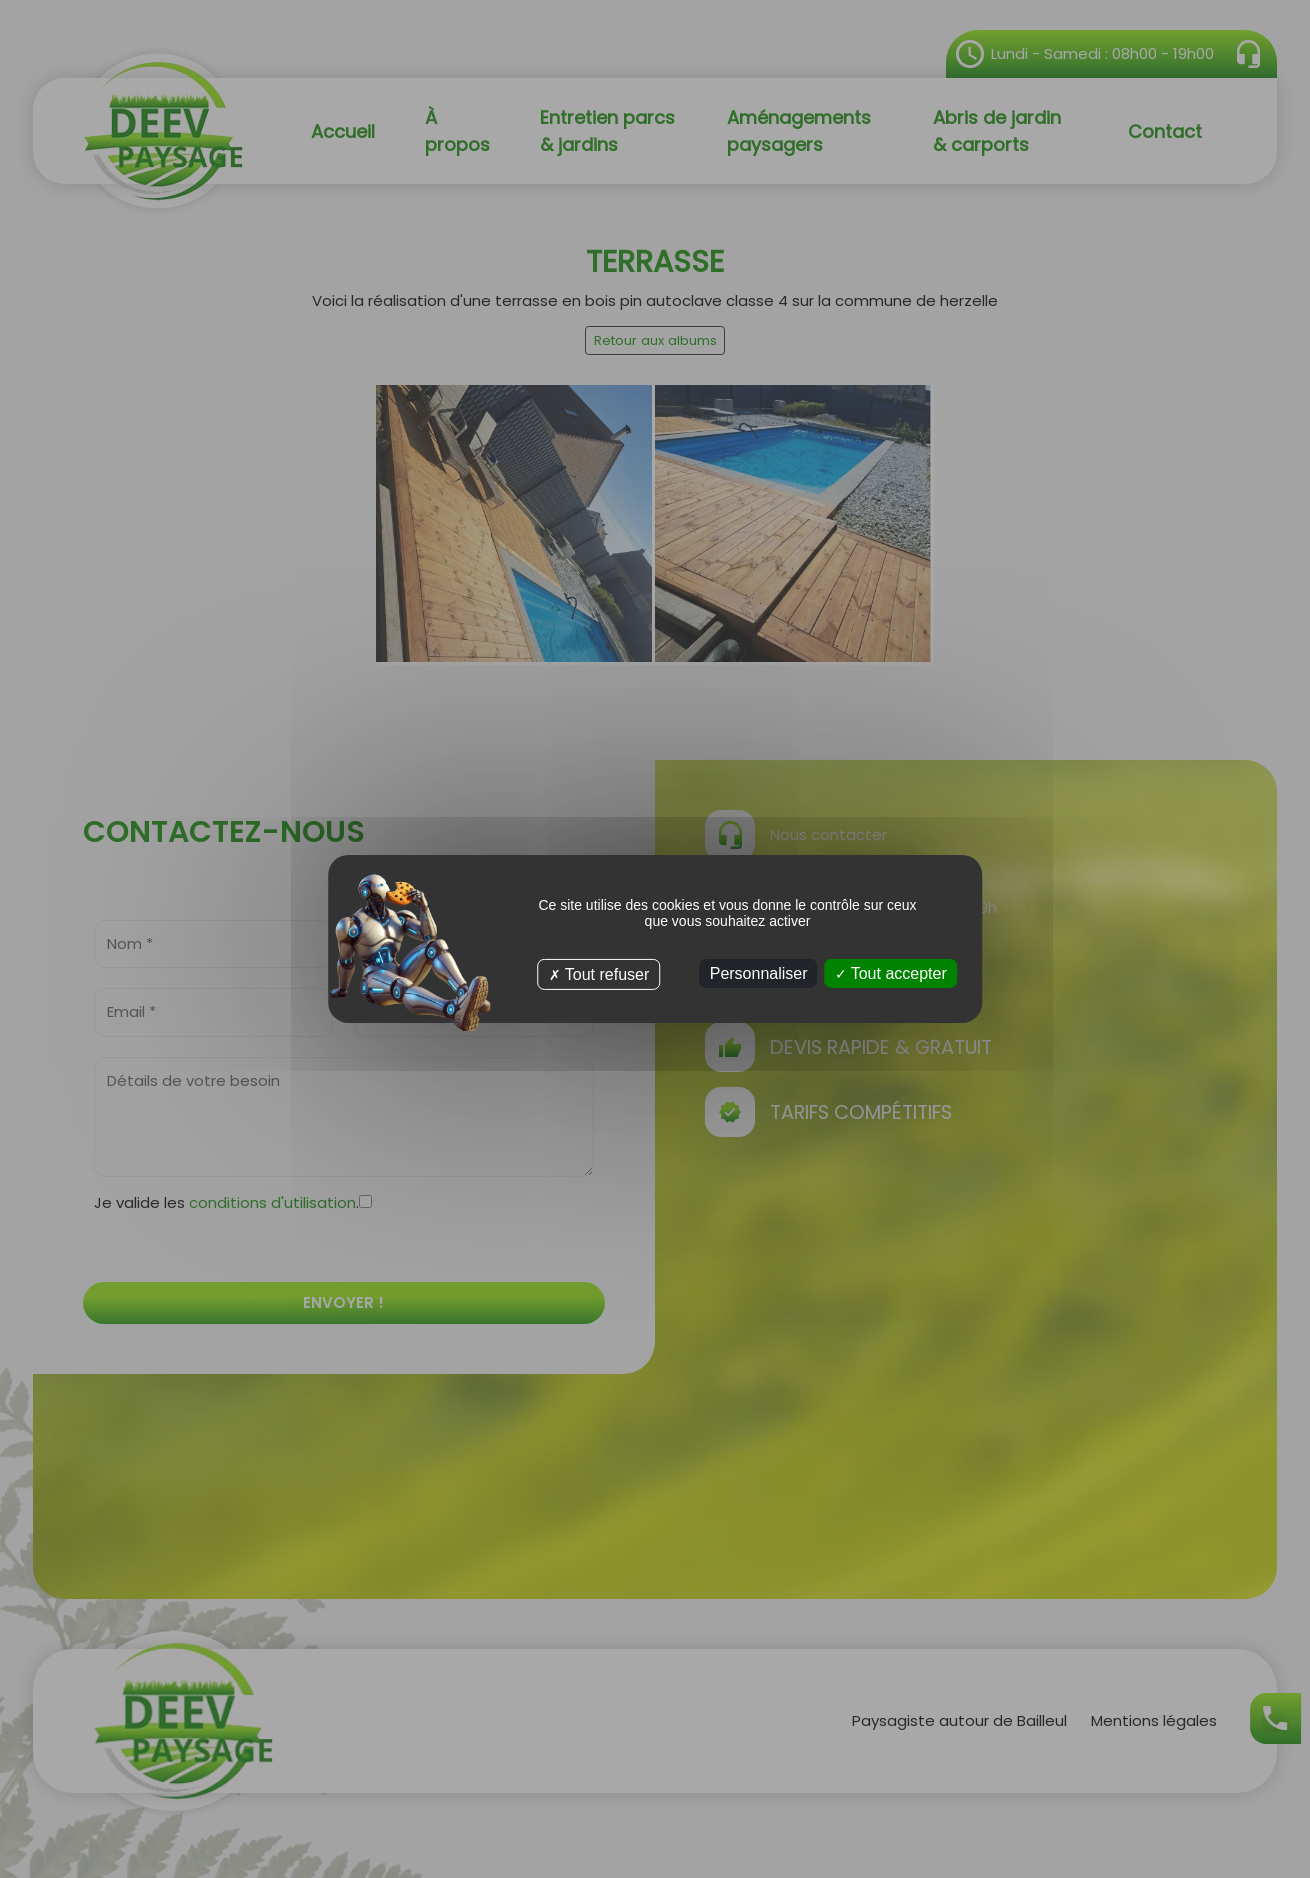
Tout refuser (599, 974)
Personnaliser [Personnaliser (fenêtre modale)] (759, 973)
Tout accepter (891, 973)
